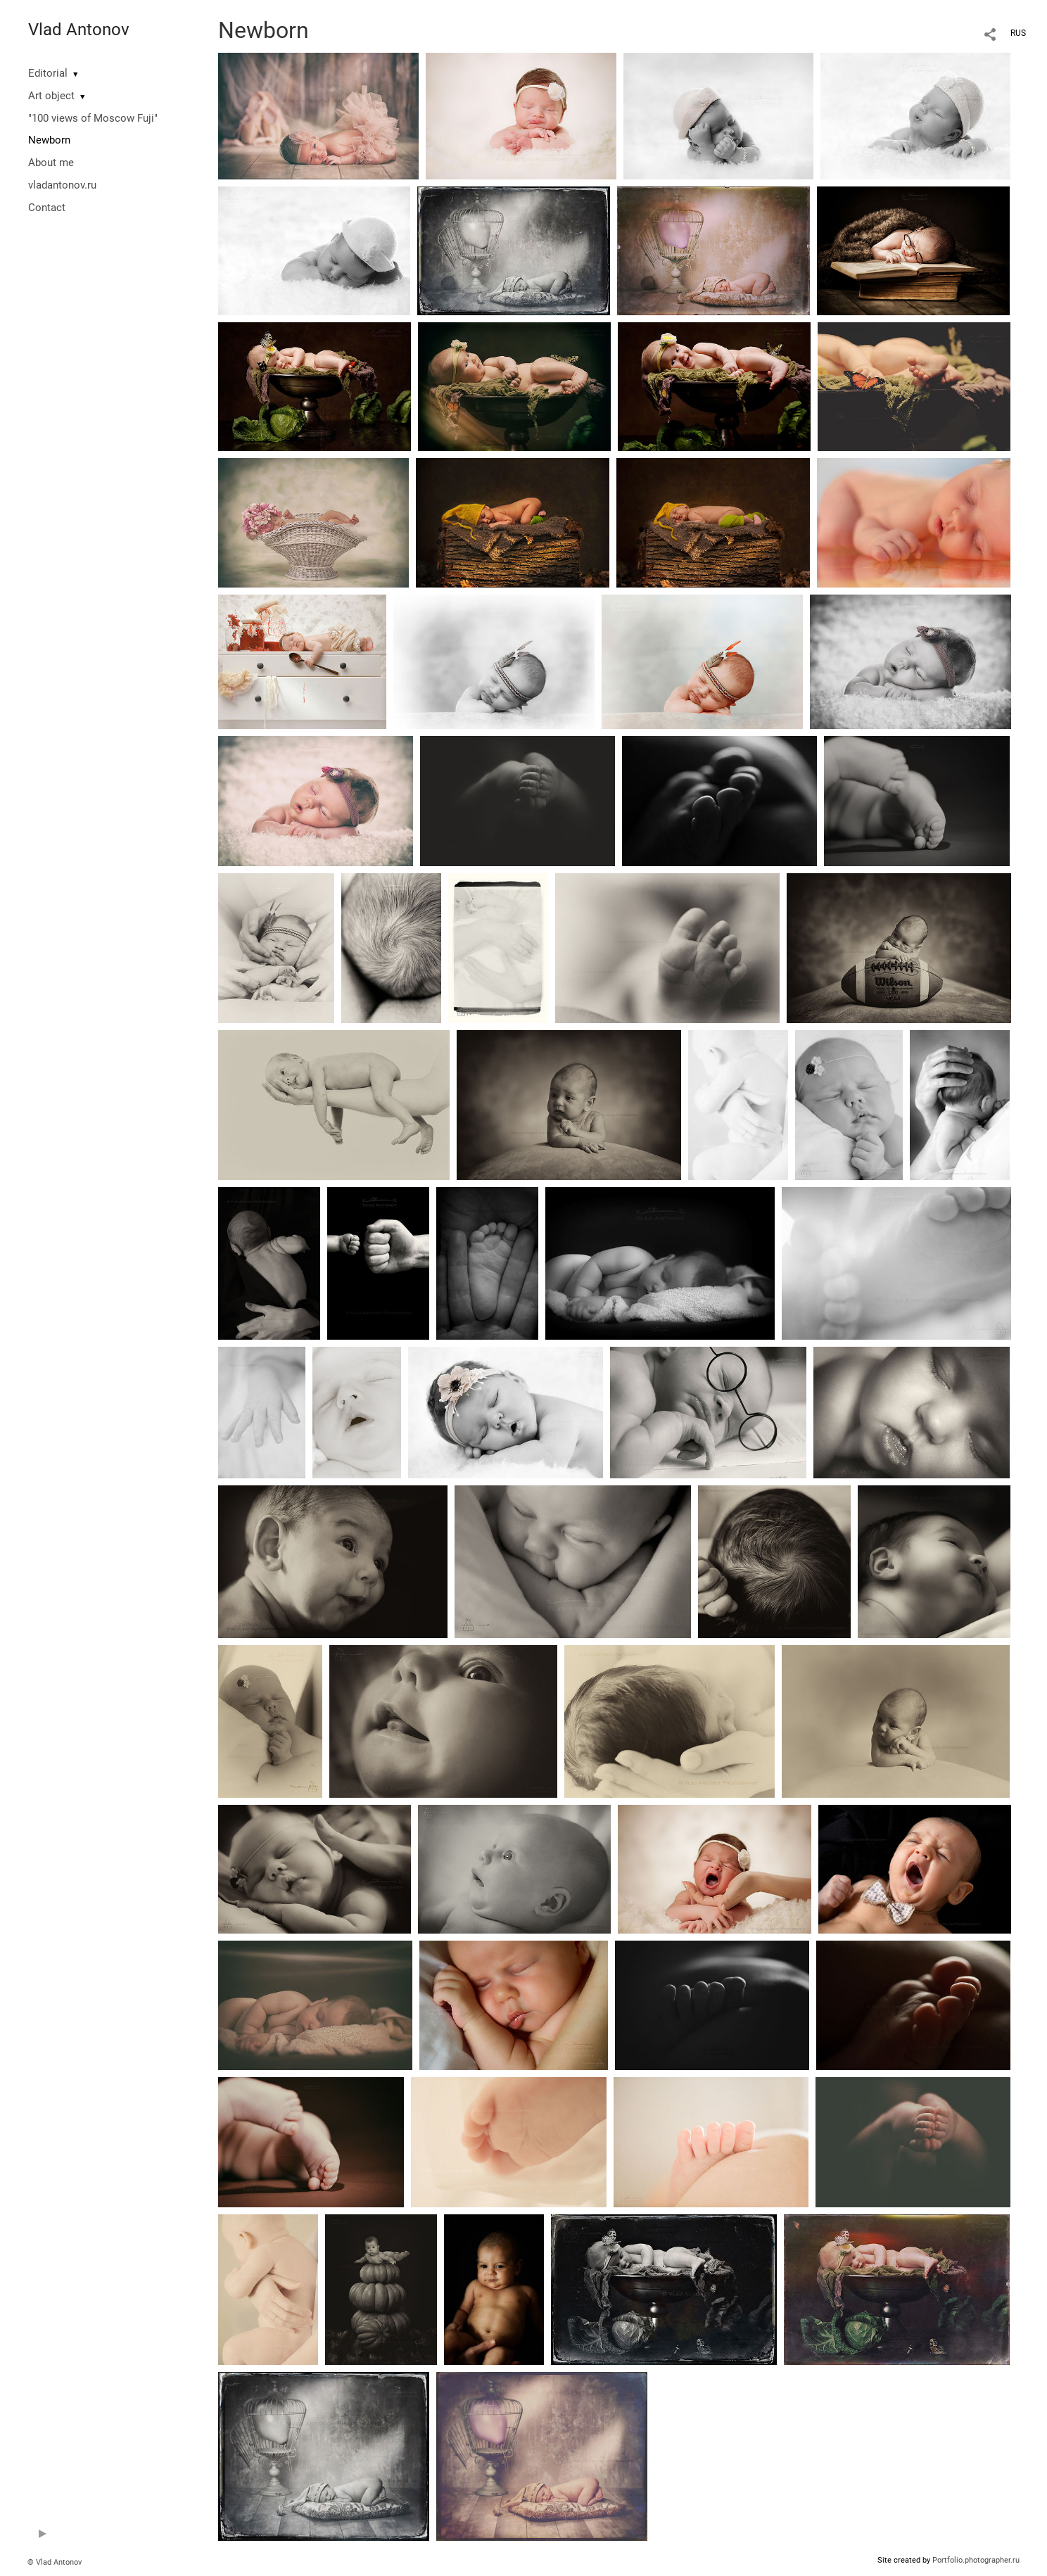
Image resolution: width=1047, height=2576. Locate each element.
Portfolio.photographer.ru (976, 2560)
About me (51, 162)
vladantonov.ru (62, 185)
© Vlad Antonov (54, 2562)
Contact (46, 207)
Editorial (48, 73)
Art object (51, 95)
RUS (1018, 33)
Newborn (49, 140)
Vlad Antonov (78, 29)
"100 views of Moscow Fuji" (93, 118)
